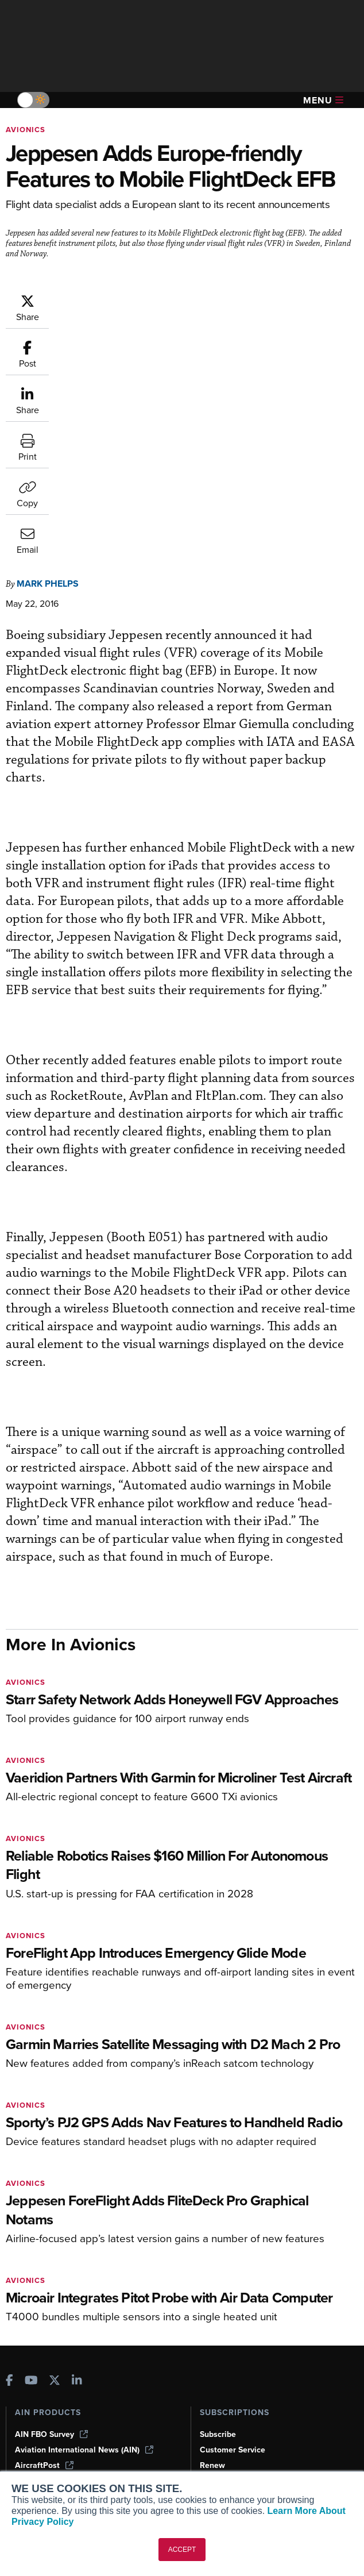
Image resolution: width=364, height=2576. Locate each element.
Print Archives (41, 2360)
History (213, 2391)
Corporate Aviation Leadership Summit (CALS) (87, 2290)
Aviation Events (44, 2453)
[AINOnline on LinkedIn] (77, 2154)
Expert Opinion (42, 2376)
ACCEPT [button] (182, 2550)
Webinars (32, 2422)
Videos (28, 2407)
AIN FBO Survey (51, 2207)
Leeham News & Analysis (68, 2310)
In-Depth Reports (46, 2391)
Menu (323, 100)
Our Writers (221, 2376)
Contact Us (220, 2407)
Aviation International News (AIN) (84, 2223)
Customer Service (232, 2223)
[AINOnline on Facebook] (9, 2154)
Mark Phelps (48, 350)
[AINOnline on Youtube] (31, 2154)
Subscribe (218, 2207)
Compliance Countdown (59, 2469)
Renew (212, 2238)
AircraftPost (44, 2238)
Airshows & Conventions (60, 2438)
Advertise (224, 2422)
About (211, 2360)
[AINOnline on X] (54, 2154)
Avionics (25, 129)
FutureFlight (37, 2269)
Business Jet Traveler (61, 2254)
